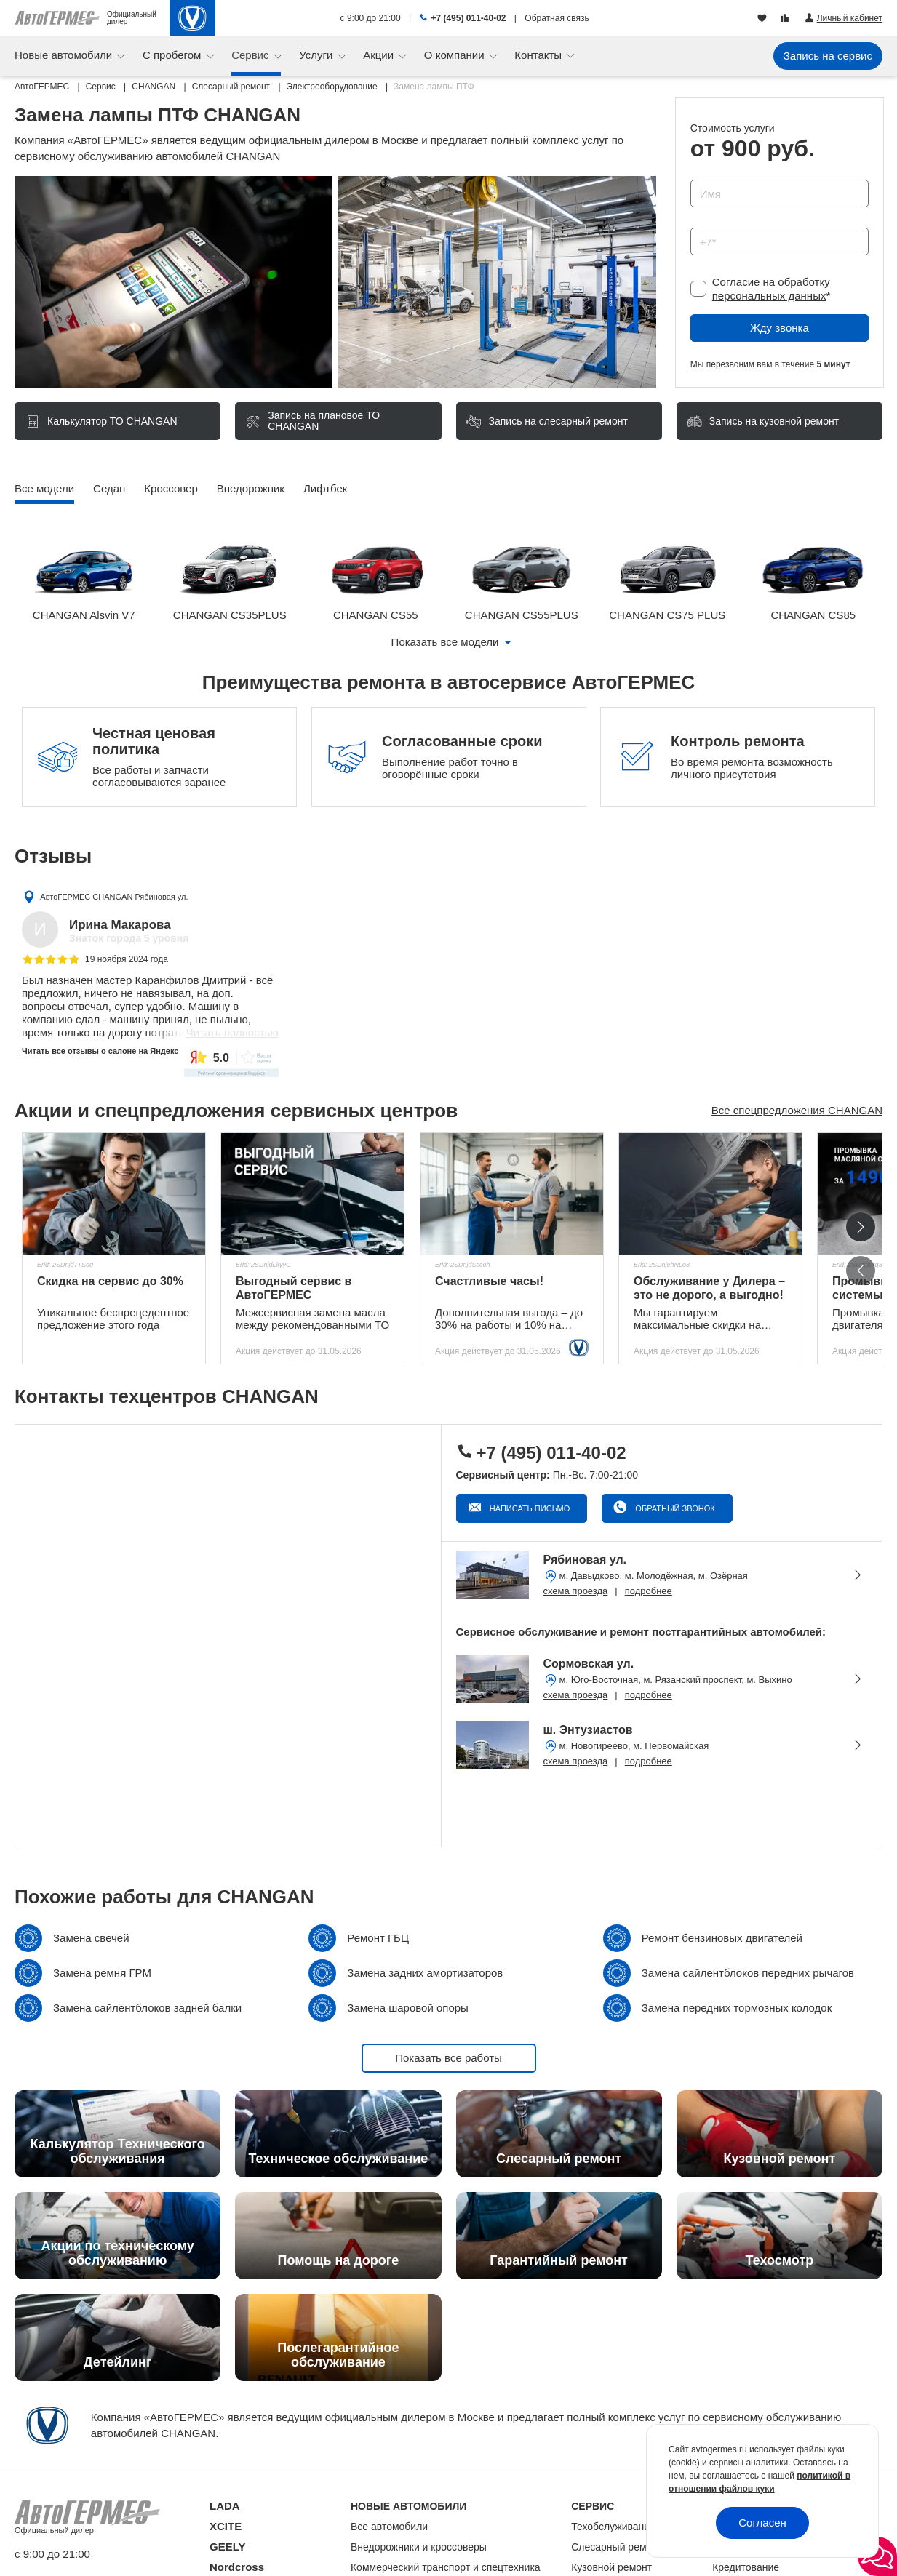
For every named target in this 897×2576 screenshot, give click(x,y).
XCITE (226, 2526)
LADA (225, 2506)
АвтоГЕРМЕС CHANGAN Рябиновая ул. (114, 896)
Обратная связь (557, 18)
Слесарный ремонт (616, 2547)
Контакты (539, 55)
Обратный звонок (673, 1508)
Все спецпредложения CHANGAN (796, 1110)
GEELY (227, 2546)
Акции (379, 55)
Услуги (317, 55)
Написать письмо (528, 1508)
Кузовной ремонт (611, 2567)
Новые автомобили (65, 55)
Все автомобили (389, 2526)
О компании (455, 55)
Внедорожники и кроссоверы (419, 2547)
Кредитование (745, 2567)
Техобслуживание (613, 2526)
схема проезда (575, 1590)
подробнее (648, 1590)
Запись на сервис (828, 55)
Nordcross (237, 2567)
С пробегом (173, 55)
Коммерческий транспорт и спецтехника (446, 2567)
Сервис (251, 55)
